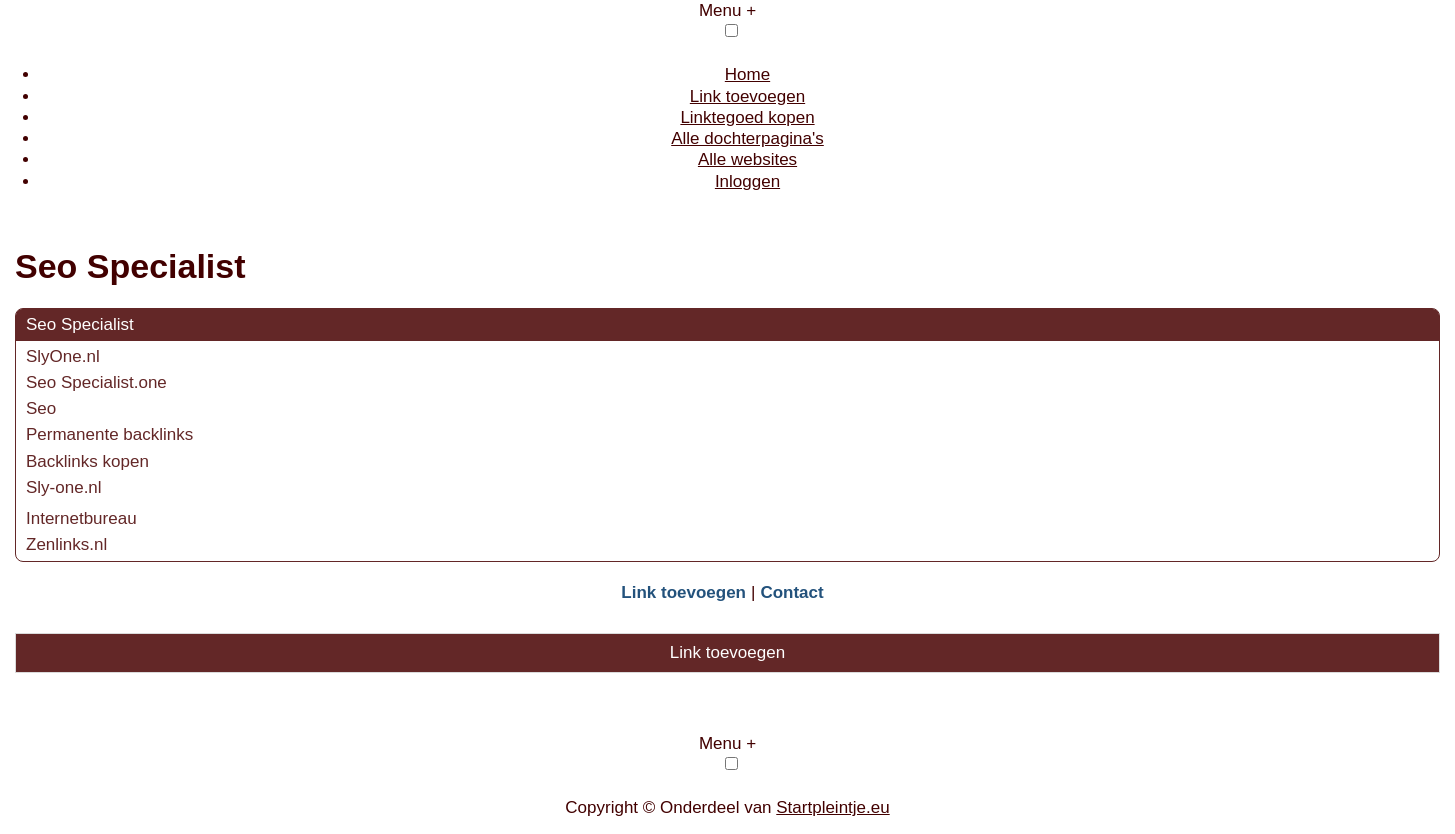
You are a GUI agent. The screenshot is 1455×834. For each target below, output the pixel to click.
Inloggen (747, 181)
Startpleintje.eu (832, 807)
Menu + (727, 10)
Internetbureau (81, 518)
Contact (791, 592)
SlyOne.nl (63, 356)
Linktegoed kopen (747, 117)
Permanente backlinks (109, 434)
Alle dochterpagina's (747, 138)
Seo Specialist (80, 324)
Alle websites (747, 159)
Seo (41, 408)
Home (747, 74)
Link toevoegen (747, 96)
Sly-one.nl (64, 487)
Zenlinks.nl (66, 544)
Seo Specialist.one (96, 382)
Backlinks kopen (87, 461)
